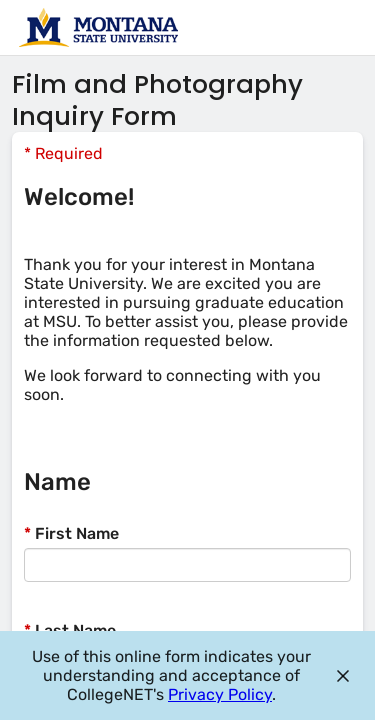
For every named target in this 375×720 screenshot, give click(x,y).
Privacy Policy (220, 694)
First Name (71, 533)
